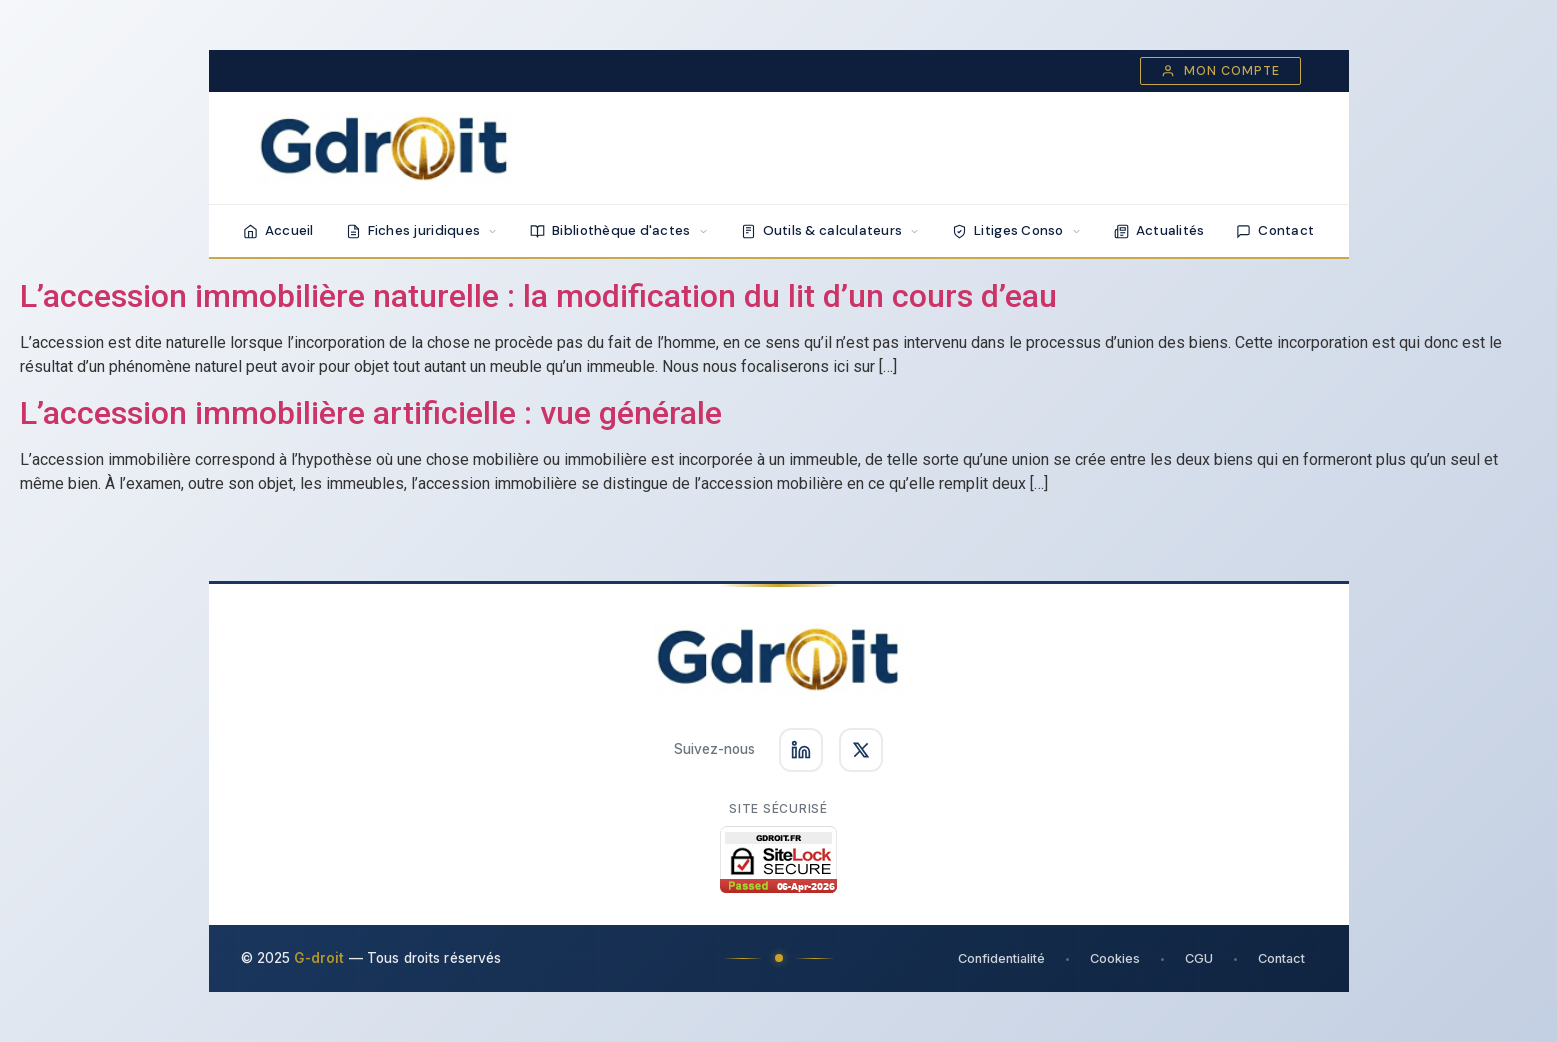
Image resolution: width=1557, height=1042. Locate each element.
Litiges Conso (1017, 230)
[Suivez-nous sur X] (861, 750)
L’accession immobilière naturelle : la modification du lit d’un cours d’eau (538, 296)
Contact (1275, 230)
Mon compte (1220, 71)
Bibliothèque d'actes (619, 230)
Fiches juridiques (422, 230)
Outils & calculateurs (831, 230)
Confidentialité (1001, 958)
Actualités (1159, 230)
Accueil (278, 230)
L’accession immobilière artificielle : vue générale (371, 413)
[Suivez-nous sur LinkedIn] (801, 750)
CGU (1199, 958)
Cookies (1115, 958)
